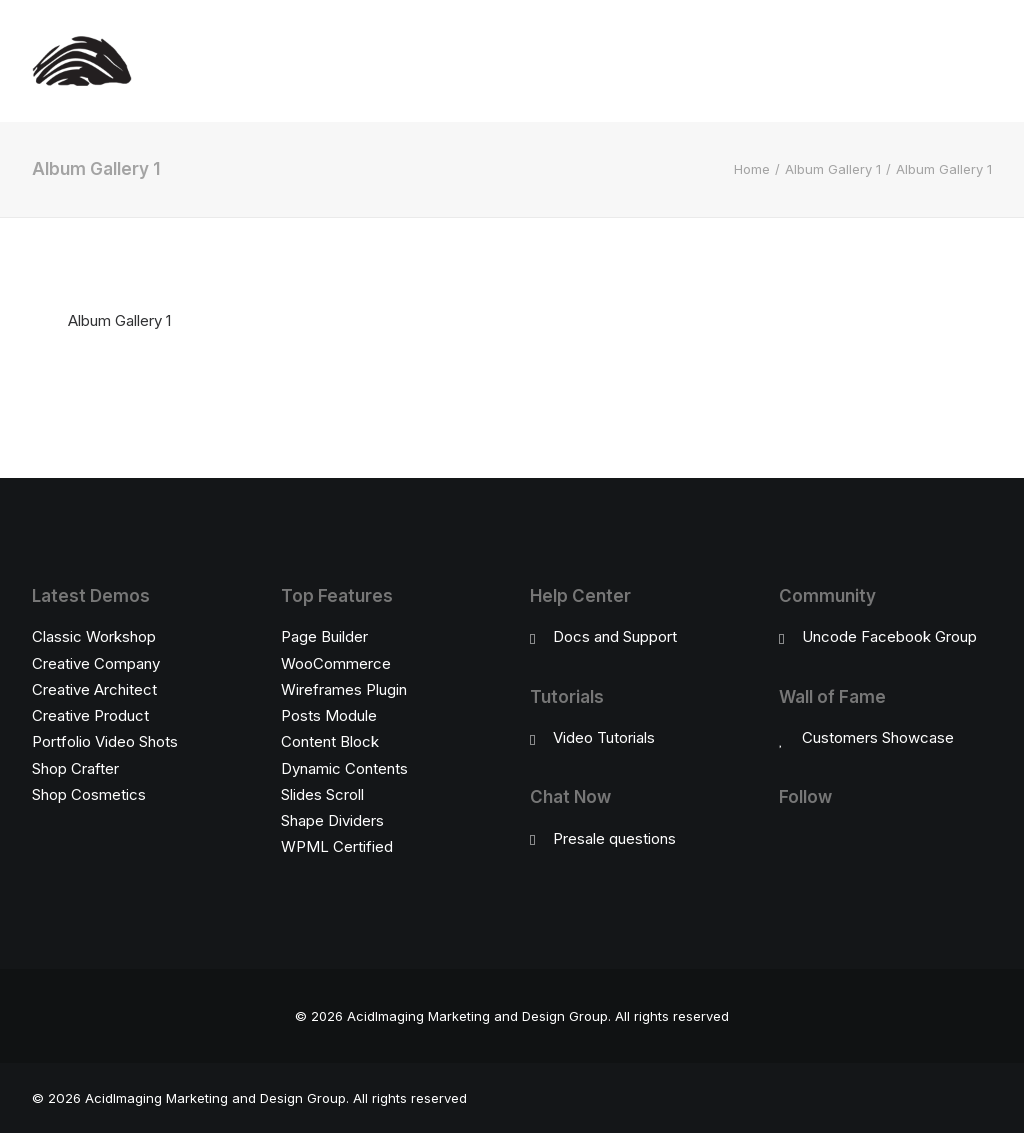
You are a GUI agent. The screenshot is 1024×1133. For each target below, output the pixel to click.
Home (752, 169)
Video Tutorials (604, 737)
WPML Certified (337, 846)
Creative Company (96, 663)
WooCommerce (336, 663)
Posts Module (329, 715)
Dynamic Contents (344, 768)
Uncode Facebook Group (889, 636)
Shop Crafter (75, 768)
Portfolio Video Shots (105, 741)
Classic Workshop (94, 636)
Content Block (330, 741)
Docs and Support (615, 636)
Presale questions (614, 838)
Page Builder (324, 636)
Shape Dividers (332, 820)
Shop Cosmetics (89, 794)
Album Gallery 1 (833, 169)
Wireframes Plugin (344, 689)
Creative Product (90, 715)
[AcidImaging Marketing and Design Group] (82, 61)
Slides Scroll (322, 794)
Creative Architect (94, 689)
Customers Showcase (878, 737)
